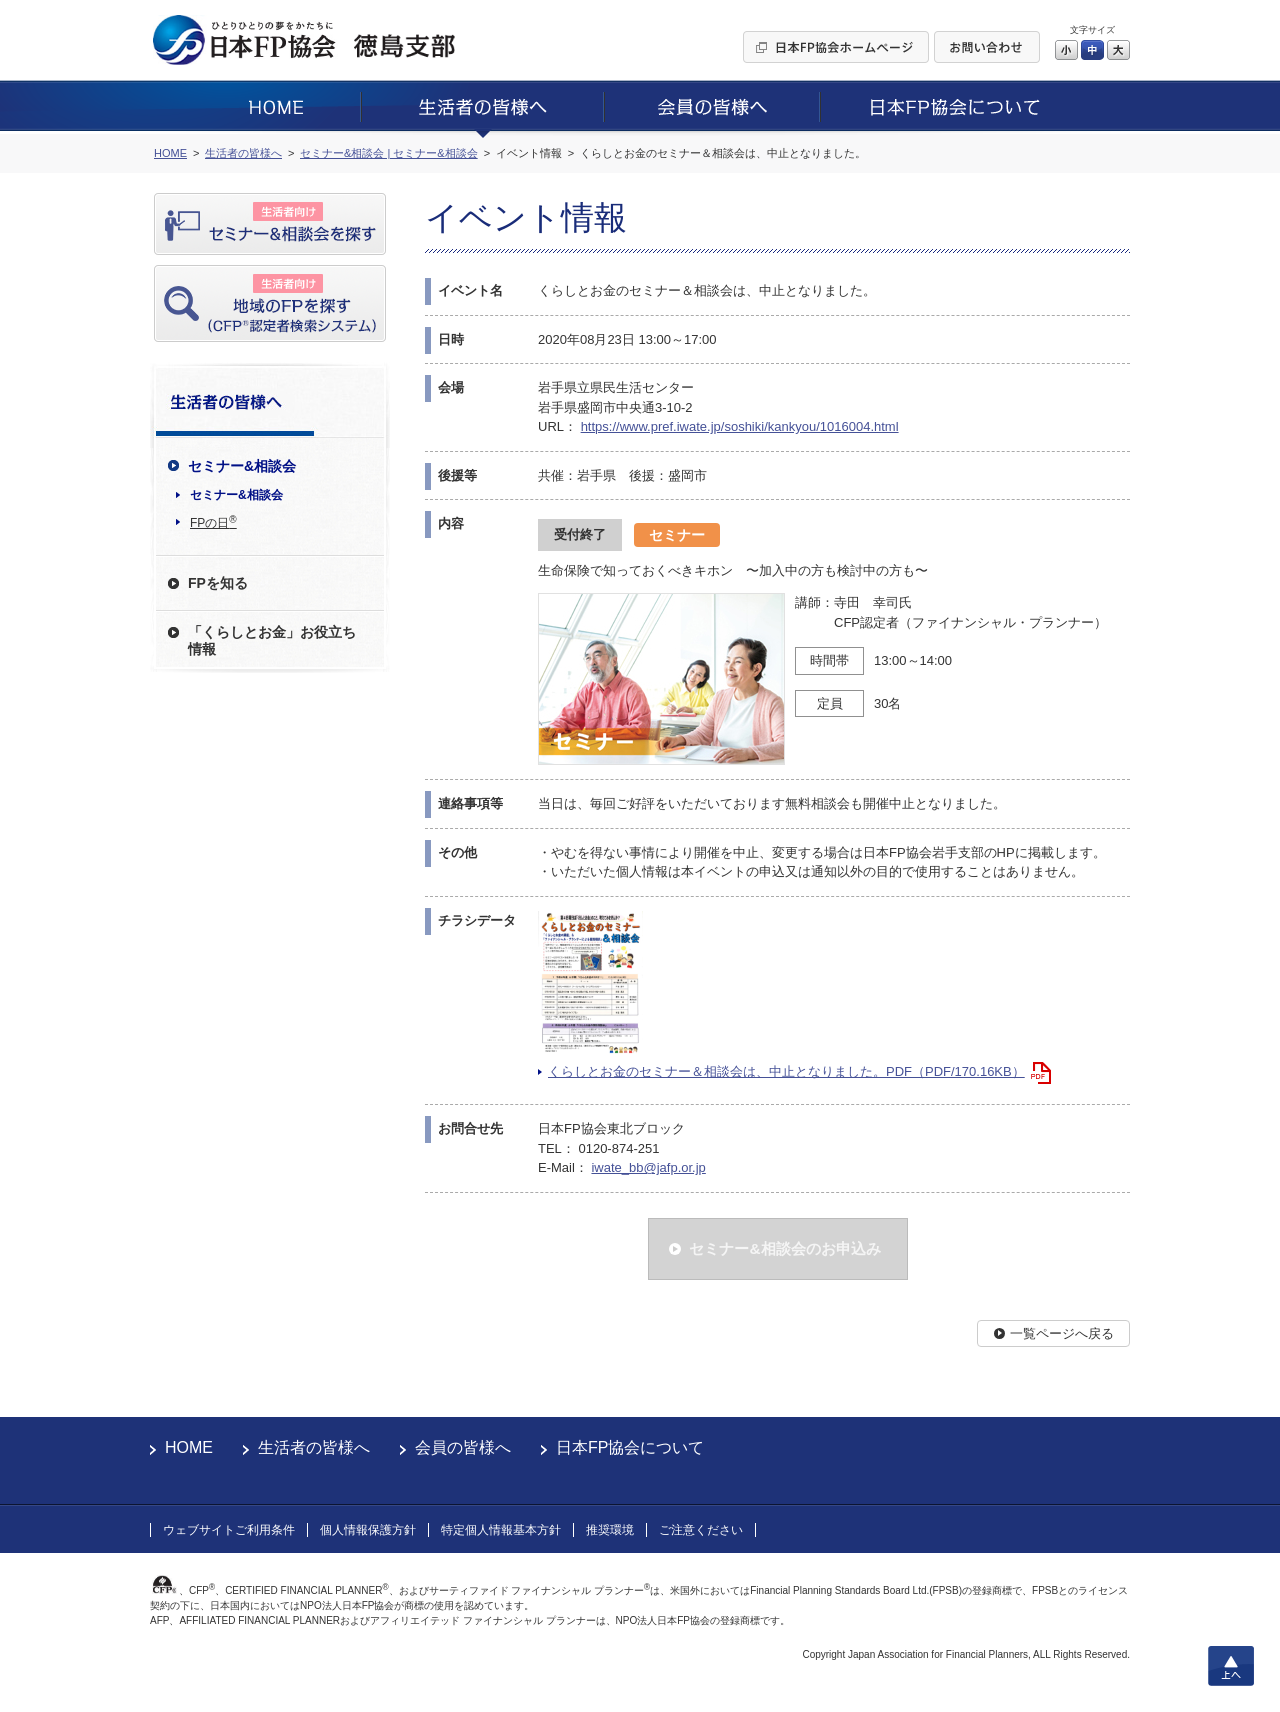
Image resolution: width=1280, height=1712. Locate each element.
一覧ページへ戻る (1062, 1333)
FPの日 (213, 522)
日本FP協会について (630, 1447)
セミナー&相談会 (236, 495)
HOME (189, 1447)
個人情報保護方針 (368, 1530)
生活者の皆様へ (314, 1447)
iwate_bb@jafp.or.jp (648, 1167)
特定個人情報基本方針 (501, 1530)
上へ (1231, 1666)
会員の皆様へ (463, 1447)
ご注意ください (701, 1530)
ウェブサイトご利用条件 (229, 1530)
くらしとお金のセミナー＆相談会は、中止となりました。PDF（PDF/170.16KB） (786, 1071)
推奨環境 (610, 1530)
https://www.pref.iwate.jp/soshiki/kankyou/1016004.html (740, 426)
